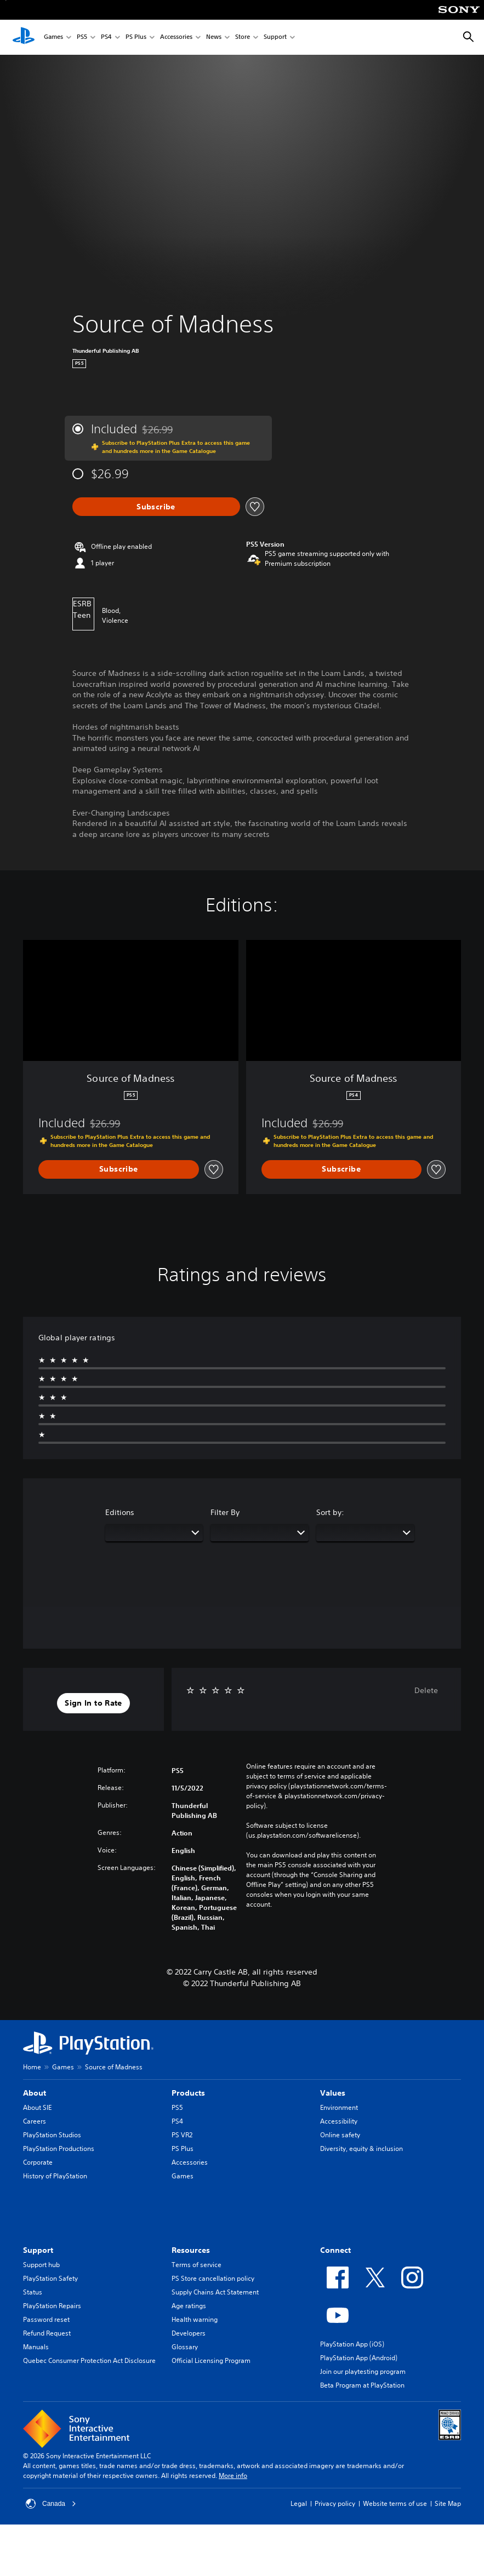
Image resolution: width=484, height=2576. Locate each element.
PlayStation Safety (50, 2278)
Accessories (176, 37)
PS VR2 (182, 2134)
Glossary (185, 2346)
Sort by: (330, 1512)
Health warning (195, 2319)
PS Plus (136, 37)
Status (32, 2292)
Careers (34, 2121)
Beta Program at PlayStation (362, 2385)
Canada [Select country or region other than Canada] (51, 2503)
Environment (339, 2107)
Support (275, 37)
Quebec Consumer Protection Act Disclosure (89, 2360)
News (213, 37)
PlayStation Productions (58, 2148)
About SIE (37, 2107)
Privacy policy (335, 2503)
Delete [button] (426, 1690)
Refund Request (47, 2333)
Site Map (448, 2503)
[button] (93, 1703)
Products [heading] (188, 2093)
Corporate (38, 2162)
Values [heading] (332, 2093)
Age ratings (189, 2305)
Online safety (340, 2134)
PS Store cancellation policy (213, 2278)
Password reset (46, 2319)
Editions (119, 1512)
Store (242, 37)
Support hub (41, 2264)
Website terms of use (395, 2503)
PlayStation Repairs (52, 2305)
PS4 (106, 37)
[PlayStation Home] (23, 37)
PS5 (82, 37)
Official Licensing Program (211, 2360)
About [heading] (34, 2093)
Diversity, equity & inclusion (361, 2148)
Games (53, 37)
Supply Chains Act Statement (215, 2292)
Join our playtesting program (363, 2371)
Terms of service (196, 2264)
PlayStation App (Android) (358, 2357)
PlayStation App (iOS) (352, 2344)
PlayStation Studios (52, 2134)
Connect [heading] (335, 2250)
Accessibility (338, 2121)
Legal (299, 2503)
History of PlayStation (55, 2176)
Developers (189, 2333)
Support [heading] (38, 2250)
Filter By (225, 1512)
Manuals (36, 2346)
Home (32, 2067)
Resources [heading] (191, 2250)
